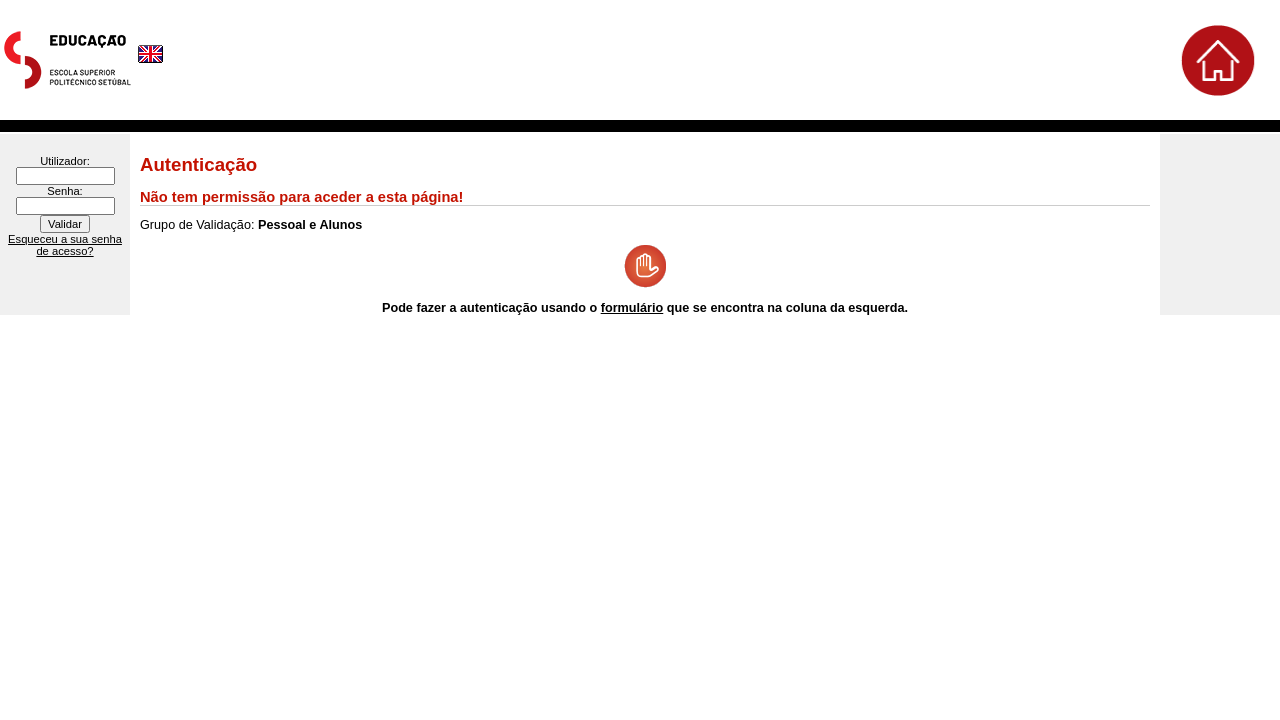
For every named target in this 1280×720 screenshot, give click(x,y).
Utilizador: (65, 161)
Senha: (64, 191)
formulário (632, 308)
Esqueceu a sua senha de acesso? (65, 245)
